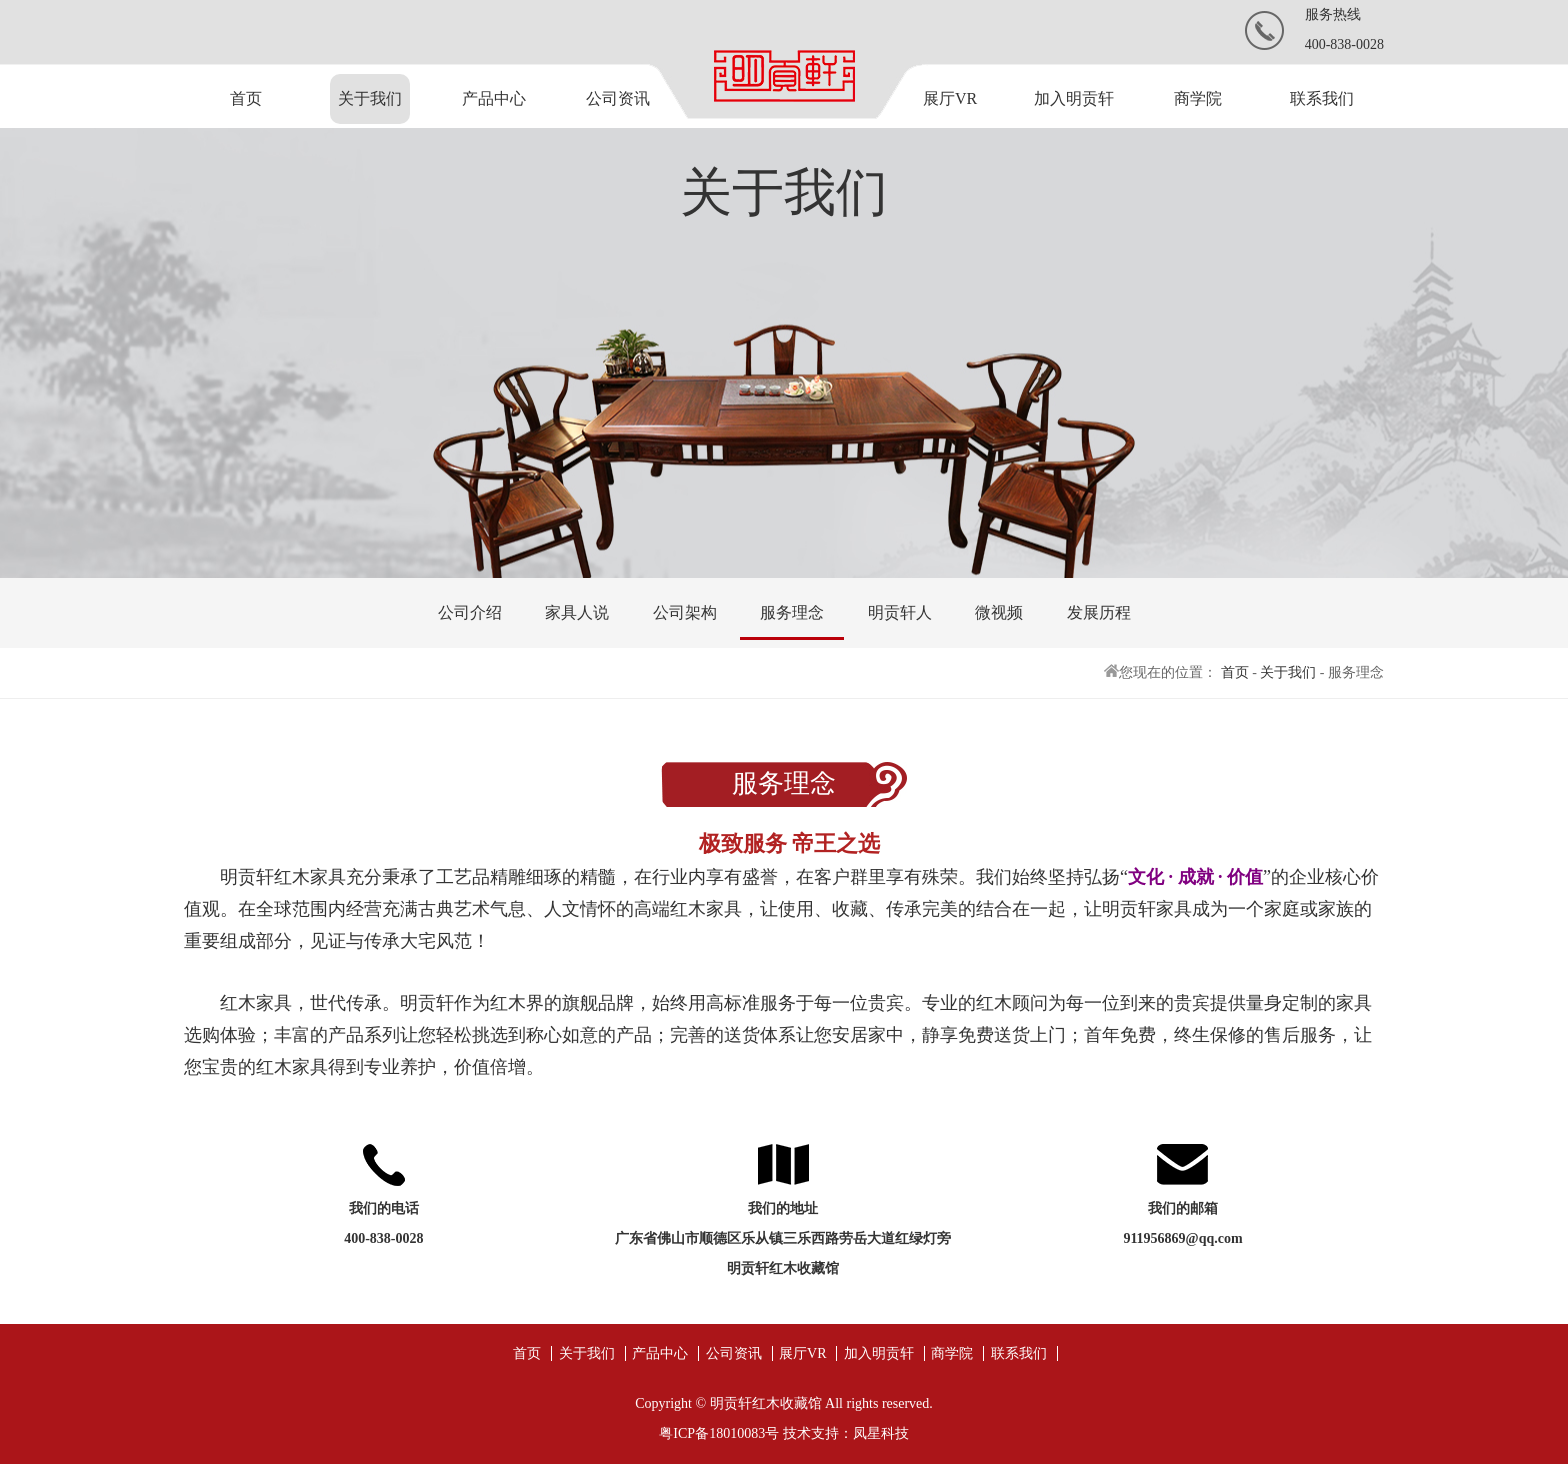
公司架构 (685, 612)
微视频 (999, 612)
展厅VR (950, 98)
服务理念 (792, 612)
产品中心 (494, 98)
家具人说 (577, 612)
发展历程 (1099, 612)
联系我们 (1322, 98)
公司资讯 (618, 98)
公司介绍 (470, 612)
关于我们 (370, 98)
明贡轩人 (900, 612)
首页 (246, 98)
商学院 (1198, 98)
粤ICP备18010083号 (719, 1433)
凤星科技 (881, 1433)
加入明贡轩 (1074, 98)
